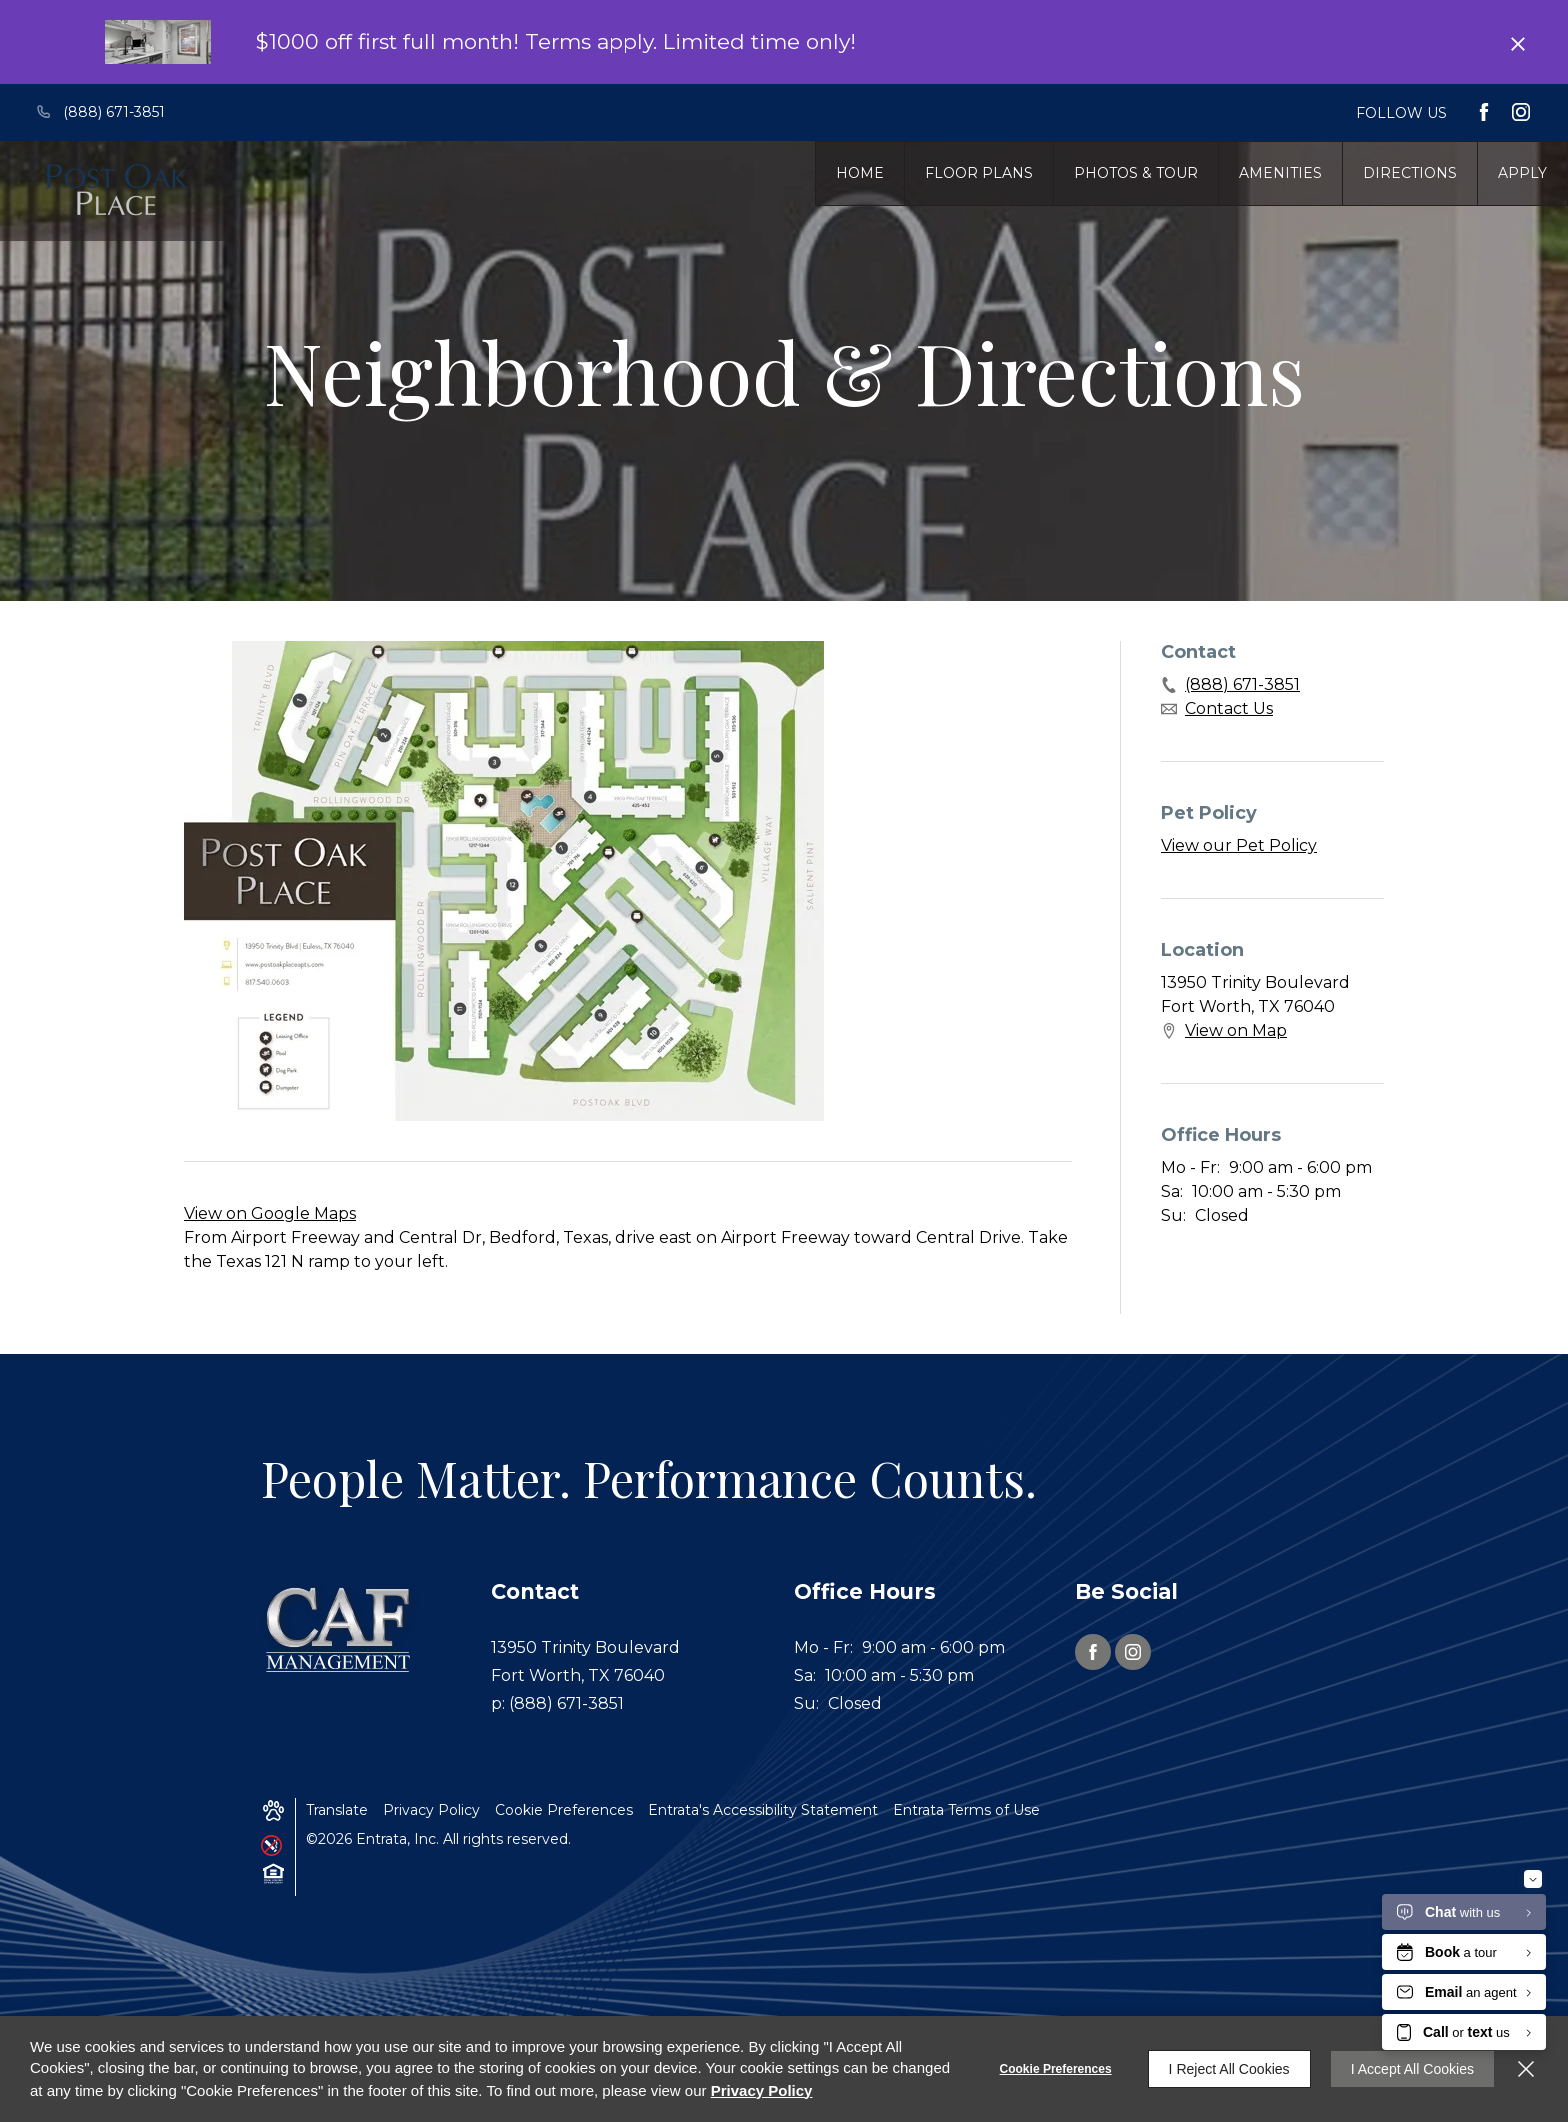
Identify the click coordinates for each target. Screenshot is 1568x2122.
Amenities (1280, 173)
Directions (1410, 173)
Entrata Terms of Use (966, 1810)
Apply (1522, 173)
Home (860, 173)
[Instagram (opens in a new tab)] (1521, 112)
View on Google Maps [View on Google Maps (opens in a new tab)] (270, 1213)
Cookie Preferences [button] (564, 1810)
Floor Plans (979, 173)
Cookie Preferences (1056, 2069)
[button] (273, 1810)
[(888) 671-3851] (112, 112)
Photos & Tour (1136, 173)
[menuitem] (860, 173)
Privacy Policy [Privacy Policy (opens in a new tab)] (431, 1810)
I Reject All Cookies (1229, 2069)
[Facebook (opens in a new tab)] (1484, 112)
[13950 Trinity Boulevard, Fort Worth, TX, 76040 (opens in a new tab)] (607, 1662)
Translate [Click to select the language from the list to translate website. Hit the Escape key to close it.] (337, 1810)
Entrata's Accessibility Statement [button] (763, 1810)
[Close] (1526, 2069)
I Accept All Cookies (1412, 2069)
